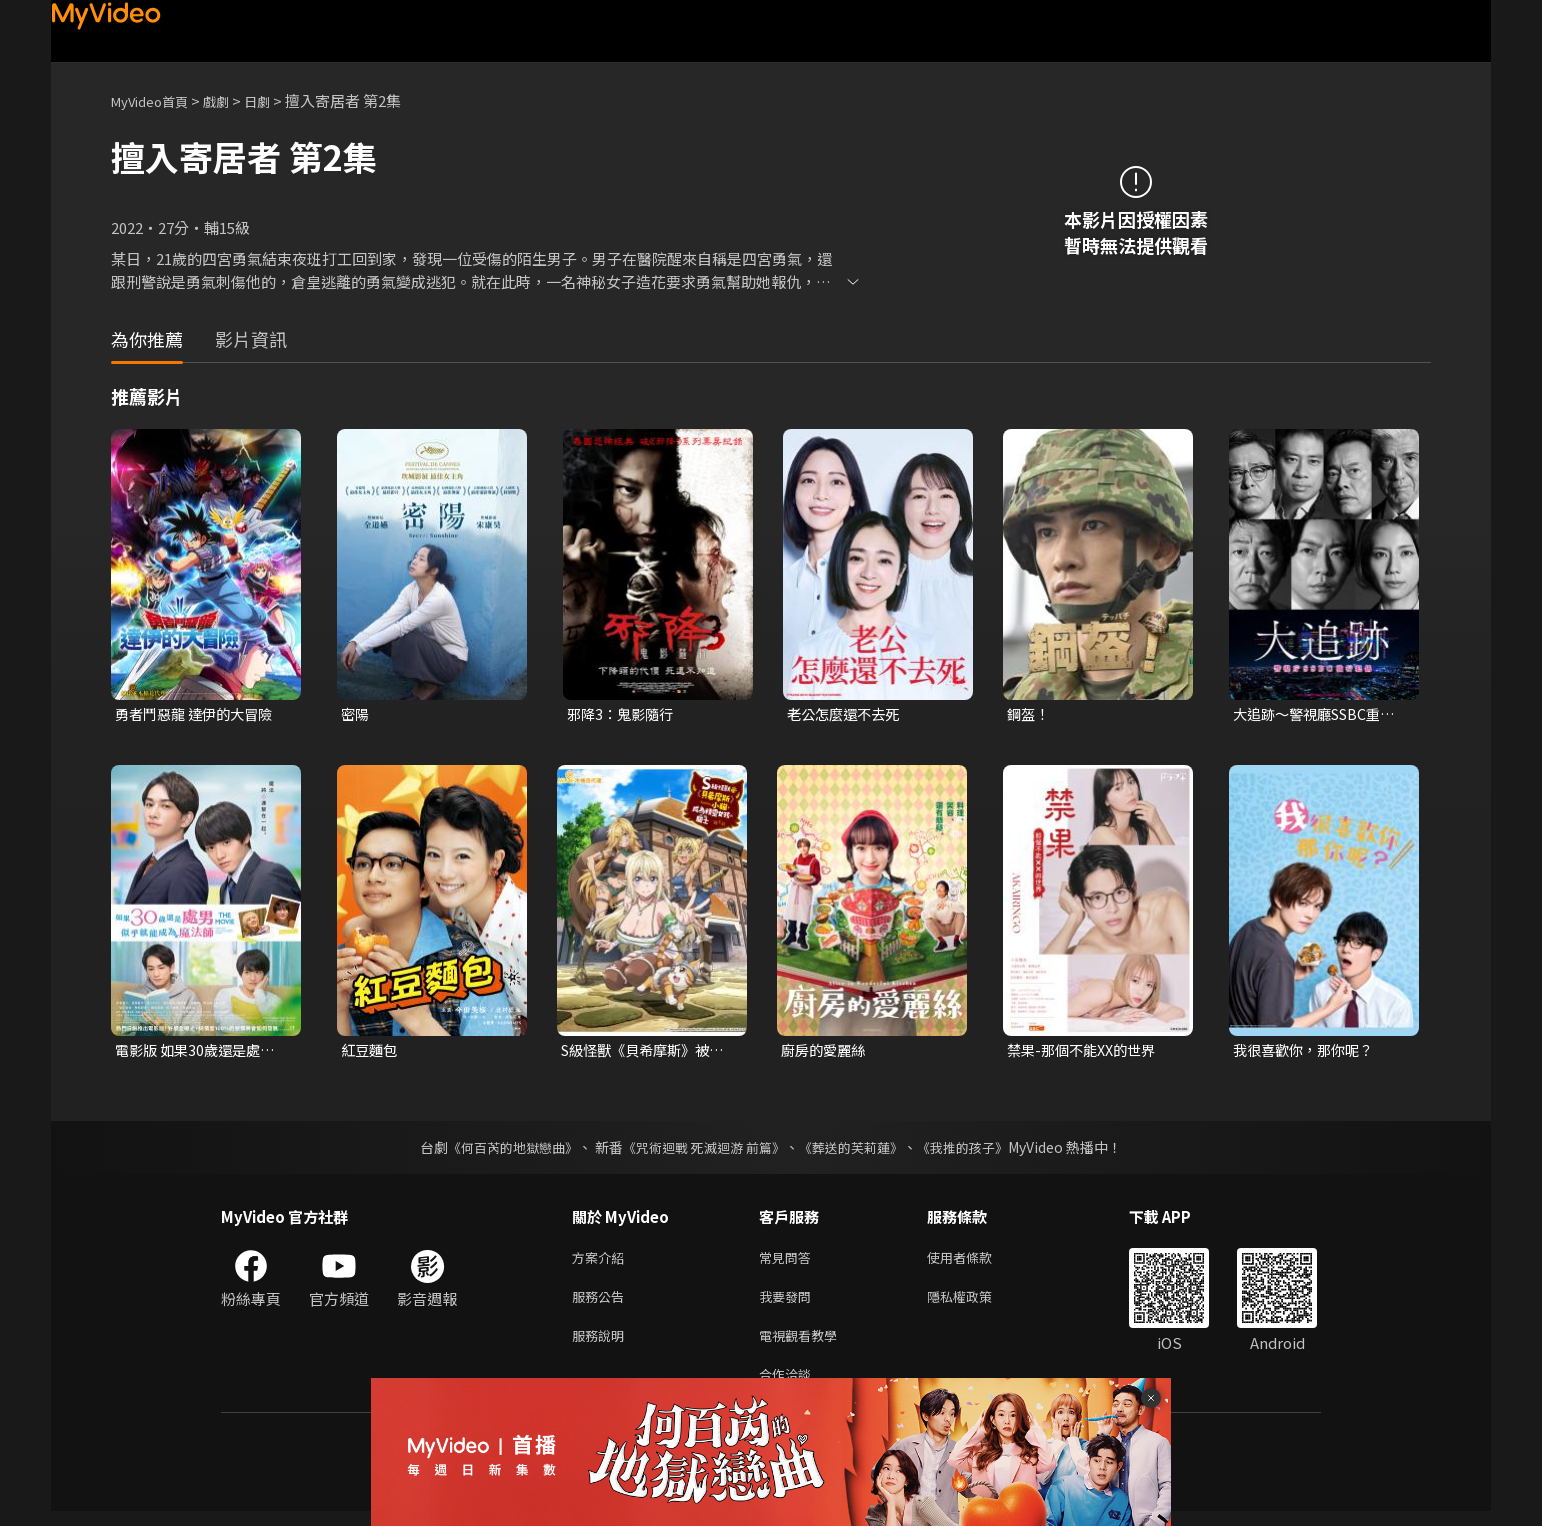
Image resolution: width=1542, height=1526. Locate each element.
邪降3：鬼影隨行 (623, 714)
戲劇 (232, 100)
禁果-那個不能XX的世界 (1086, 1052)
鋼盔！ (1029, 714)
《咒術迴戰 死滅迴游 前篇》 (702, 1150)
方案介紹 (602, 1261)
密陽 (356, 714)
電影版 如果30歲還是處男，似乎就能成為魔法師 (197, 1053)
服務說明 (602, 1345)
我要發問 (789, 1303)
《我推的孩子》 (978, 1150)
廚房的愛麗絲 (826, 1052)
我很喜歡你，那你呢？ (1308, 1052)
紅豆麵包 (371, 1052)
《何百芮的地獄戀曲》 (500, 1150)
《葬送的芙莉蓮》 (859, 1150)
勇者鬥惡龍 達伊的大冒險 (199, 714)
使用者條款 (976, 1261)
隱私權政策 (976, 1303)
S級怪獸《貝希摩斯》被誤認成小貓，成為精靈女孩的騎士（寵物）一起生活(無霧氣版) (643, 1053)
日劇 (277, 100)
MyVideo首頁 (156, 100)
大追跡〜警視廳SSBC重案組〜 (1320, 715)
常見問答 (789, 1261)
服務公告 (602, 1303)
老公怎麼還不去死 (847, 714)
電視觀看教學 (804, 1345)
